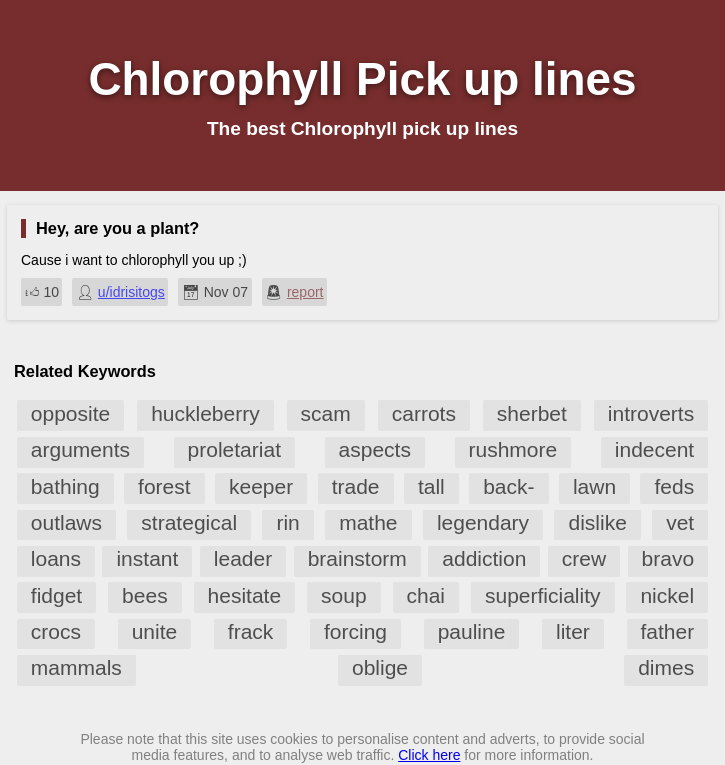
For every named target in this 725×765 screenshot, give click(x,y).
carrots (424, 413)
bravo (668, 558)
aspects (375, 449)
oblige (380, 667)
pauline (472, 631)
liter (573, 631)
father (668, 631)
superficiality (543, 595)
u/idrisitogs (131, 292)
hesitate (245, 595)
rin (287, 522)
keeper (261, 486)
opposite (70, 413)
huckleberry (205, 413)
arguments (80, 449)
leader (243, 558)
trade (356, 486)
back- (508, 486)
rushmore (513, 449)
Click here (429, 755)
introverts (651, 413)
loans (56, 558)
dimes (666, 667)
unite (155, 631)
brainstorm (357, 558)
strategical (189, 522)
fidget (56, 595)
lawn (594, 486)
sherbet (532, 413)
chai (426, 595)
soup (344, 595)
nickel (667, 595)
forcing (355, 631)
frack (251, 631)
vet (680, 522)
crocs (56, 631)
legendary (483, 522)
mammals (76, 667)
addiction (484, 558)
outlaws (66, 522)
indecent (654, 449)
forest (164, 486)
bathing (65, 486)
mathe (368, 522)
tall (431, 486)
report (305, 292)
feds (674, 486)
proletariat (234, 449)
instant (147, 558)
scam (326, 413)
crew (584, 558)
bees (145, 595)
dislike (597, 522)
